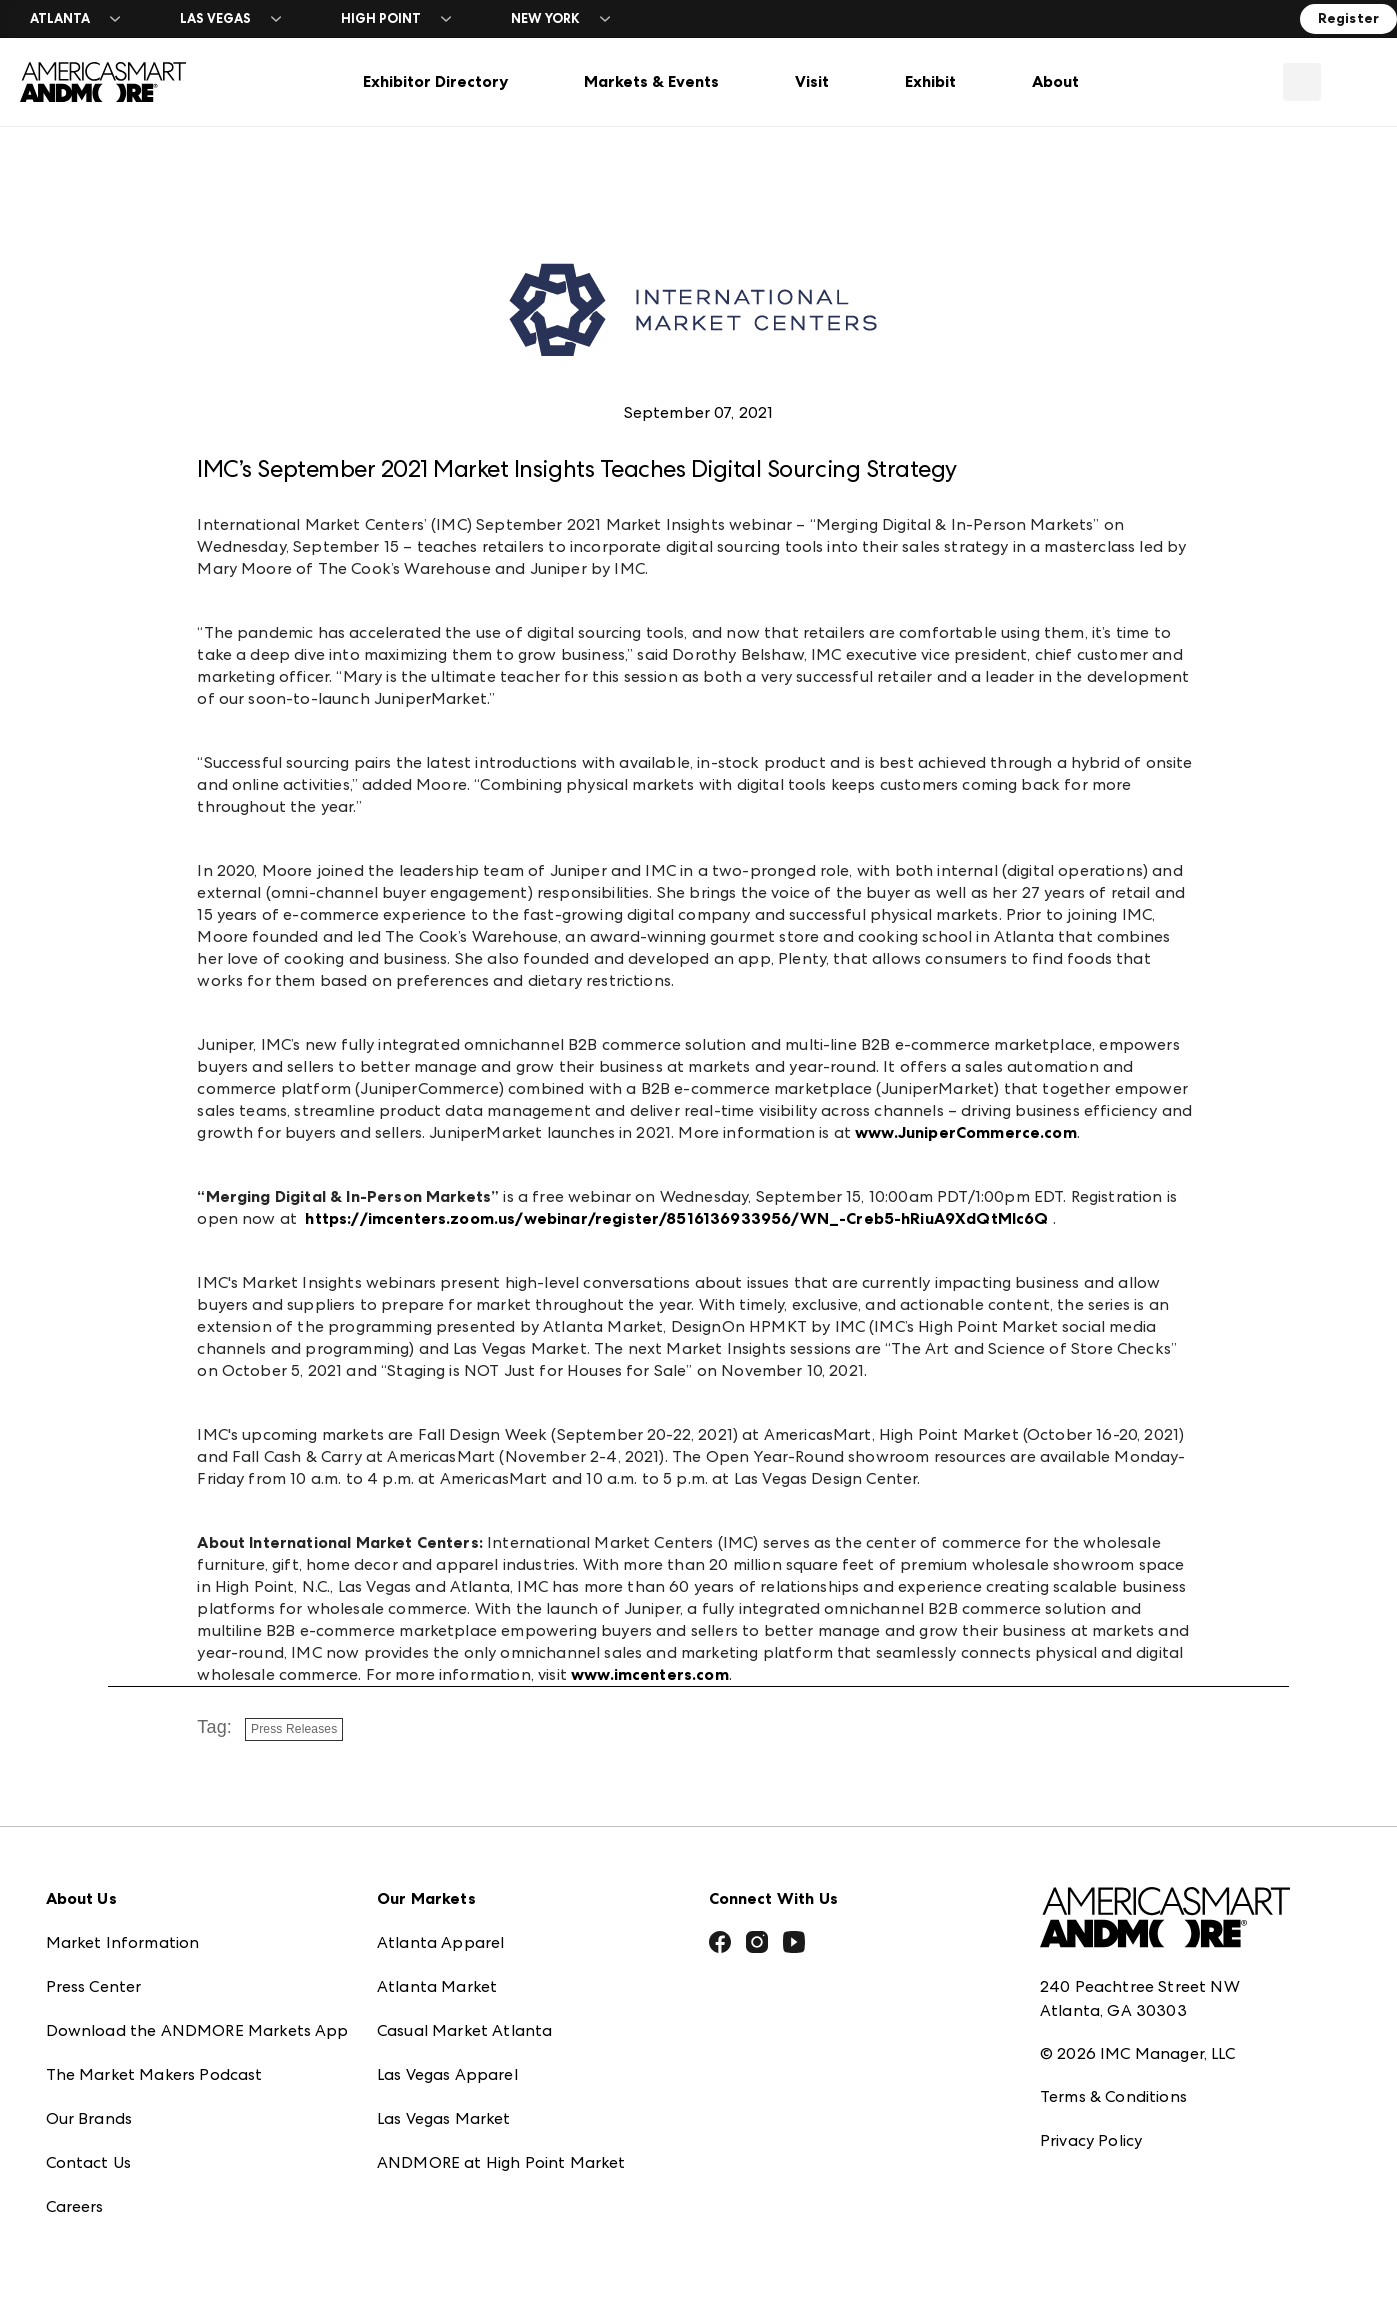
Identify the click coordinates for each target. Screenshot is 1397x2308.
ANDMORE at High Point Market (501, 2147)
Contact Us (89, 2147)
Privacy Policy (1091, 2124)
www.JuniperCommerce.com (966, 1132)
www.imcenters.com (650, 1674)
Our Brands (89, 2103)
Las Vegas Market (444, 2103)
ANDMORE (418, 2191)
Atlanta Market (437, 1971)
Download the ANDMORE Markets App (197, 2015)
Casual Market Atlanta (464, 2015)
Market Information (123, 1927)
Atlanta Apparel (440, 1927)
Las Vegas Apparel (447, 2059)
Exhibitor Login (102, 2235)
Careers (75, 2191)
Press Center (94, 1971)
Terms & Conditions (1113, 2080)
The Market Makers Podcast (154, 2059)
